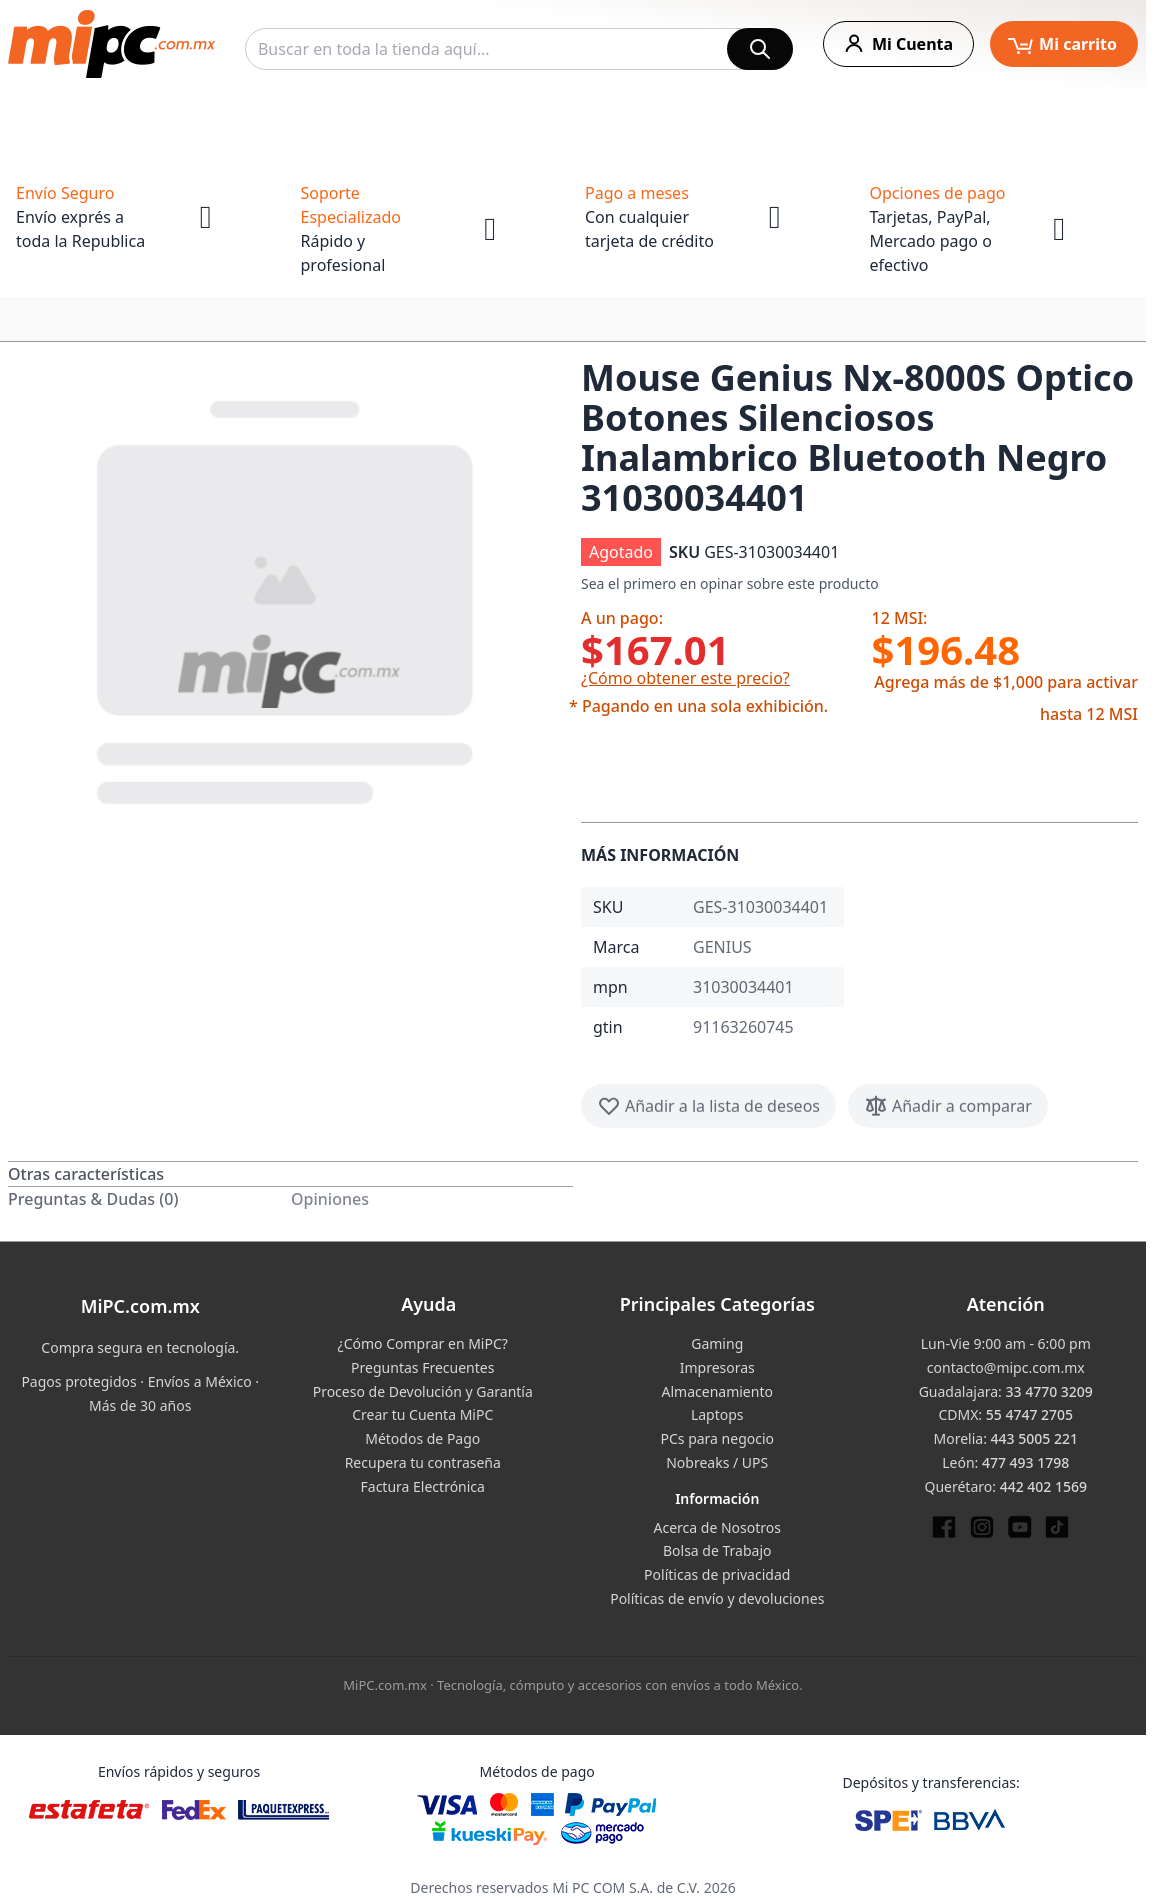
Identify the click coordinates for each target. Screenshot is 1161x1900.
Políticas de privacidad (717, 1574)
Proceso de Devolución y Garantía (423, 1391)
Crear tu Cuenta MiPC (422, 1414)
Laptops (717, 1414)
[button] (286, 598)
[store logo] (111, 44)
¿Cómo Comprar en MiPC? (423, 1343)
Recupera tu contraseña (423, 1462)
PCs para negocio (717, 1438)
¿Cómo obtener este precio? (685, 678)
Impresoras (717, 1367)
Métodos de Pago (422, 1438)
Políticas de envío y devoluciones (717, 1598)
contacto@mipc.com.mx (1006, 1367)
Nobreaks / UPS (717, 1462)
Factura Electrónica (423, 1486)
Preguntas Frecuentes (422, 1367)
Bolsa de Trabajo (717, 1550)
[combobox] (519, 49)
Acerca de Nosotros (717, 1527)
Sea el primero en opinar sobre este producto (730, 583)
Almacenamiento (717, 1391)
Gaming (717, 1343)
